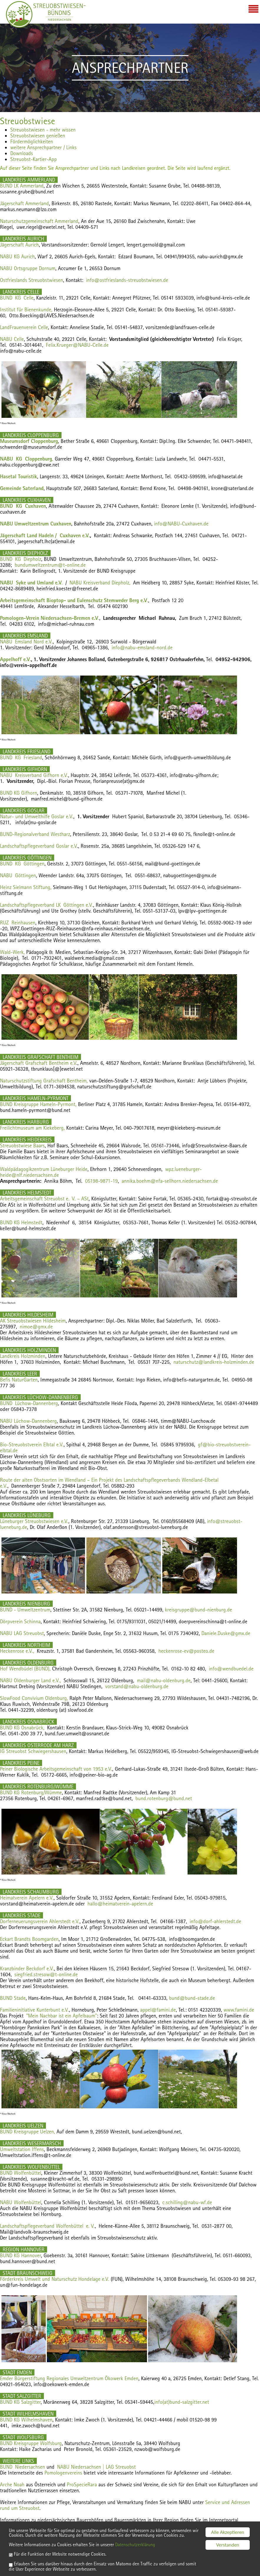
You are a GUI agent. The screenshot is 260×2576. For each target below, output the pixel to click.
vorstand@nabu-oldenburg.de (136, 1686)
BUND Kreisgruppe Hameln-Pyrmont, (38, 1104)
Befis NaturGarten (19, 1379)
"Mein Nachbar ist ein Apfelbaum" (61, 2015)
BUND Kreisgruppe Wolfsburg (31, 2443)
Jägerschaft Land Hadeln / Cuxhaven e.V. (45, 535)
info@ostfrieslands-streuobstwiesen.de (127, 280)
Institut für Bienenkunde (25, 309)
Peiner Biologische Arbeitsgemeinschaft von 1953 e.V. (56, 1769)
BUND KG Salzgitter (20, 2402)
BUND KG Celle (17, 298)
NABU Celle (12, 339)
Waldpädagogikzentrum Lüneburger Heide (43, 1169)
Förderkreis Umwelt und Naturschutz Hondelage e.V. (55, 2279)
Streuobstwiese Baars (22, 1145)
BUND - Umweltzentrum (25, 1609)
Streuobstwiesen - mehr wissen (43, 129)
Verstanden (227, 2538)
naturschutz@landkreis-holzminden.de (213, 1362)
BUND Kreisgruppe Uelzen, (27, 2131)
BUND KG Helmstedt (21, 1222)
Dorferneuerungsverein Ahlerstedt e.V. (40, 1921)
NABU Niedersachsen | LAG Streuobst (96, 2467)
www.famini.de (238, 2010)
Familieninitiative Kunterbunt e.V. (34, 2010)
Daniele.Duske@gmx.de (225, 1633)
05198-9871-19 (101, 1181)
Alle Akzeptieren (227, 2526)
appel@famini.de (158, 2010)
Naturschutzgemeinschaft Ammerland (39, 221)
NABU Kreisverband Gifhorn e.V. (34, 775)
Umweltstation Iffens (22, 2149)
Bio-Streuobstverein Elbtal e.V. (32, 1444)
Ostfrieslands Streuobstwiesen (31, 280)
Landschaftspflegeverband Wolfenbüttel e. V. (47, 2226)
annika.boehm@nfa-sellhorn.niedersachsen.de (170, 1181)
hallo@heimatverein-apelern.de (120, 1903)
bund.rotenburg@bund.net (163, 1798)
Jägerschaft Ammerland (24, 203)
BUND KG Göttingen (22, 863)
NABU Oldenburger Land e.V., (30, 1680)
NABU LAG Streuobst (22, 1633)
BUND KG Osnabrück (21, 1727)
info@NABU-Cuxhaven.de (181, 523)
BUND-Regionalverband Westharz (35, 834)
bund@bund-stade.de (192, 1998)
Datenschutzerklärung (144, 2544)
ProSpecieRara (82, 2484)
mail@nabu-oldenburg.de (164, 1680)
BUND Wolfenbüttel (20, 2173)
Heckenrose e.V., (17, 1651)
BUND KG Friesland (21, 757)
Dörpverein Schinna (20, 1621)
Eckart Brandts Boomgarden (29, 1939)
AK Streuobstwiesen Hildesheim (33, 1320)
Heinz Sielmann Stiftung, (26, 887)
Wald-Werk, (12, 952)
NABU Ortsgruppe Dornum (27, 268)
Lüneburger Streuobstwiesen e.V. (34, 1521)
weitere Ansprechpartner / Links (43, 147)
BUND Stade (13, 1998)
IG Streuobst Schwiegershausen (33, 1751)
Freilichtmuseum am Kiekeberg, (32, 1128)
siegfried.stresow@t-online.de (46, 1974)
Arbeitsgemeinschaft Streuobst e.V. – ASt (44, 1198)
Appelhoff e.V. (15, 659)
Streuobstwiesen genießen (37, 135)
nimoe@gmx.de (36, 1326)
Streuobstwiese (27, 121)
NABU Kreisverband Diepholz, (99, 582)
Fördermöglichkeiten (31, 141)
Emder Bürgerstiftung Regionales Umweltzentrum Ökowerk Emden (69, 2378)
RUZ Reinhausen (17, 922)
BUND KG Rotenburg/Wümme (31, 1792)
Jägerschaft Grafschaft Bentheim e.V (38, 1063)
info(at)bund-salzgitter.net (181, 2402)
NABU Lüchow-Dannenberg (28, 1421)
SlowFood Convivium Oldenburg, (34, 1698)
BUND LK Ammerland (22, 186)
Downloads (21, 153)
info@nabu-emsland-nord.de (142, 647)
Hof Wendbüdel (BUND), (25, 1668)
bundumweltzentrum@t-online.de (50, 565)
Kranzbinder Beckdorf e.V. (27, 1968)
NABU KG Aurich (17, 256)
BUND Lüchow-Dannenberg (29, 1403)
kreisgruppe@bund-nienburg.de (198, 1609)
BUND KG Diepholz (20, 559)
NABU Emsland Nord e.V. (26, 641)
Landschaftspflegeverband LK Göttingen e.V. (46, 905)
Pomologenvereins (63, 2473)
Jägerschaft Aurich (19, 245)
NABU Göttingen (18, 875)
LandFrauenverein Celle (24, 327)
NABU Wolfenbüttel (20, 2202)
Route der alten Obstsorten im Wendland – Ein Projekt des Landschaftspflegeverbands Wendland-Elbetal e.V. (109, 1483)
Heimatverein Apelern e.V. (27, 1898)
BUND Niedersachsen (22, 2467)
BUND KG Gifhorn (18, 793)
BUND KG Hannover (20, 2255)
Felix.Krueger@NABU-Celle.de (77, 345)
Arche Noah (12, 2484)
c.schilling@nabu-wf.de (187, 2202)
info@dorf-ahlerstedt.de (215, 1921)
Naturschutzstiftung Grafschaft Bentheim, (44, 1080)
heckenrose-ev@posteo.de (186, 1651)
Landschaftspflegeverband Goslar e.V (38, 846)
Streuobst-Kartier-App (33, 159)
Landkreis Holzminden (22, 1356)
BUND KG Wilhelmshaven (26, 2419)
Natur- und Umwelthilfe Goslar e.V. (36, 816)
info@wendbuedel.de (231, 1668)
